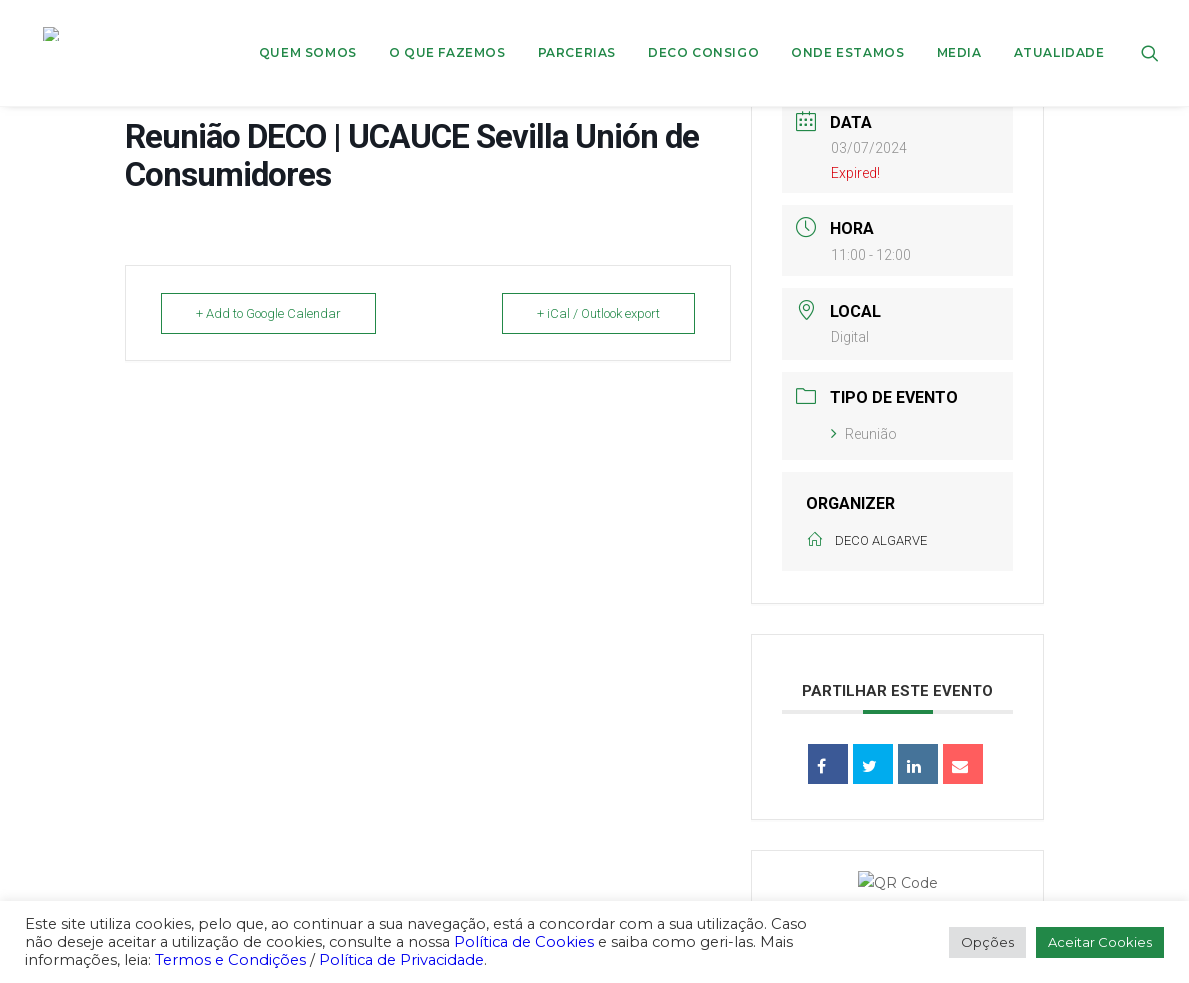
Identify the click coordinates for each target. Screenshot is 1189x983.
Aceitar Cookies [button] (1100, 942)
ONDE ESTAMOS (847, 33)
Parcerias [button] (577, 33)
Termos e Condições (230, 960)
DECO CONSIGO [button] (703, 33)
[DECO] (54, 34)
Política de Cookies (524, 942)
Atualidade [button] (1059, 33)
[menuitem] (308, 34)
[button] (1150, 34)
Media (959, 33)
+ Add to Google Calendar (268, 313)
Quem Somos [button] (308, 33)
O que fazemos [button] (447, 33)
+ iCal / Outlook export (598, 313)
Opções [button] (987, 942)
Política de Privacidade (401, 960)
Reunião (864, 434)
